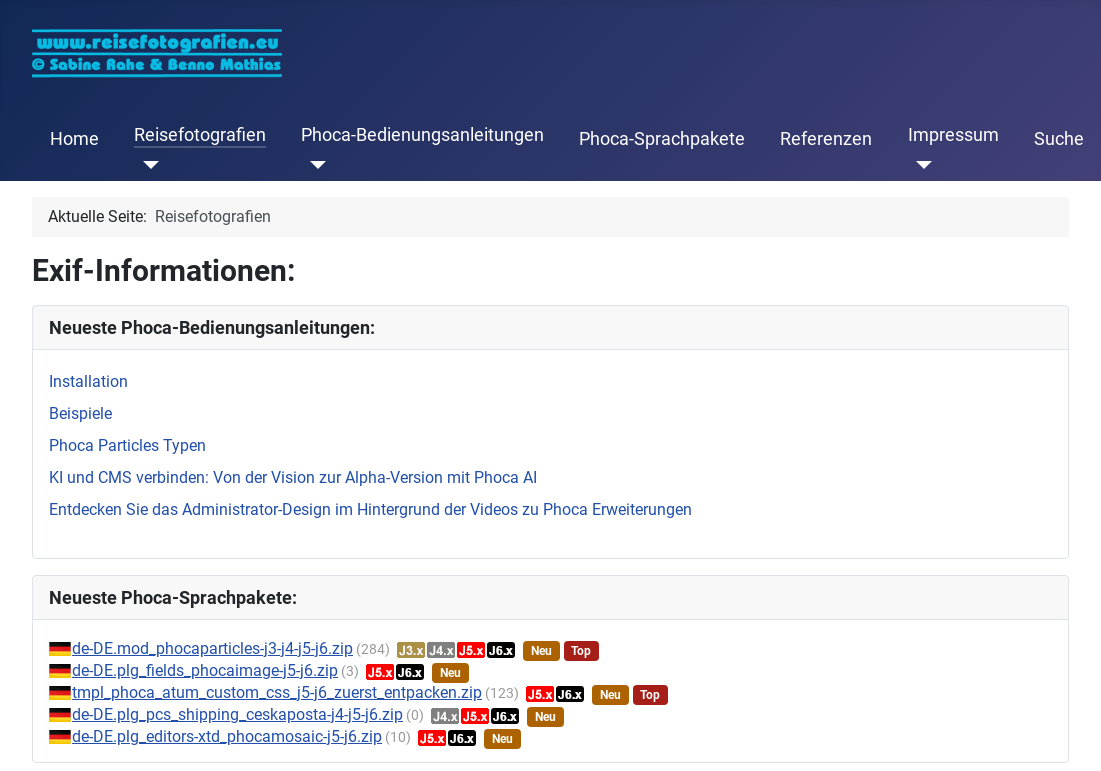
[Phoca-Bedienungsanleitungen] (313, 165)
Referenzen (826, 139)
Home (74, 139)
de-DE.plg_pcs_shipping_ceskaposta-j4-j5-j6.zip (237, 714)
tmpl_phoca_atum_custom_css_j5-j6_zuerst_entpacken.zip (277, 692)
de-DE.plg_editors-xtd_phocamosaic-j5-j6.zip (227, 736)
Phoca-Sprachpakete (662, 139)
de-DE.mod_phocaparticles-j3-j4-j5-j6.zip (212, 648)
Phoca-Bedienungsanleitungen (422, 135)
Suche (1059, 139)
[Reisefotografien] (146, 165)
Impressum (953, 135)
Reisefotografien (200, 135)
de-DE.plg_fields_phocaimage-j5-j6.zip (205, 670)
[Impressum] (920, 165)
